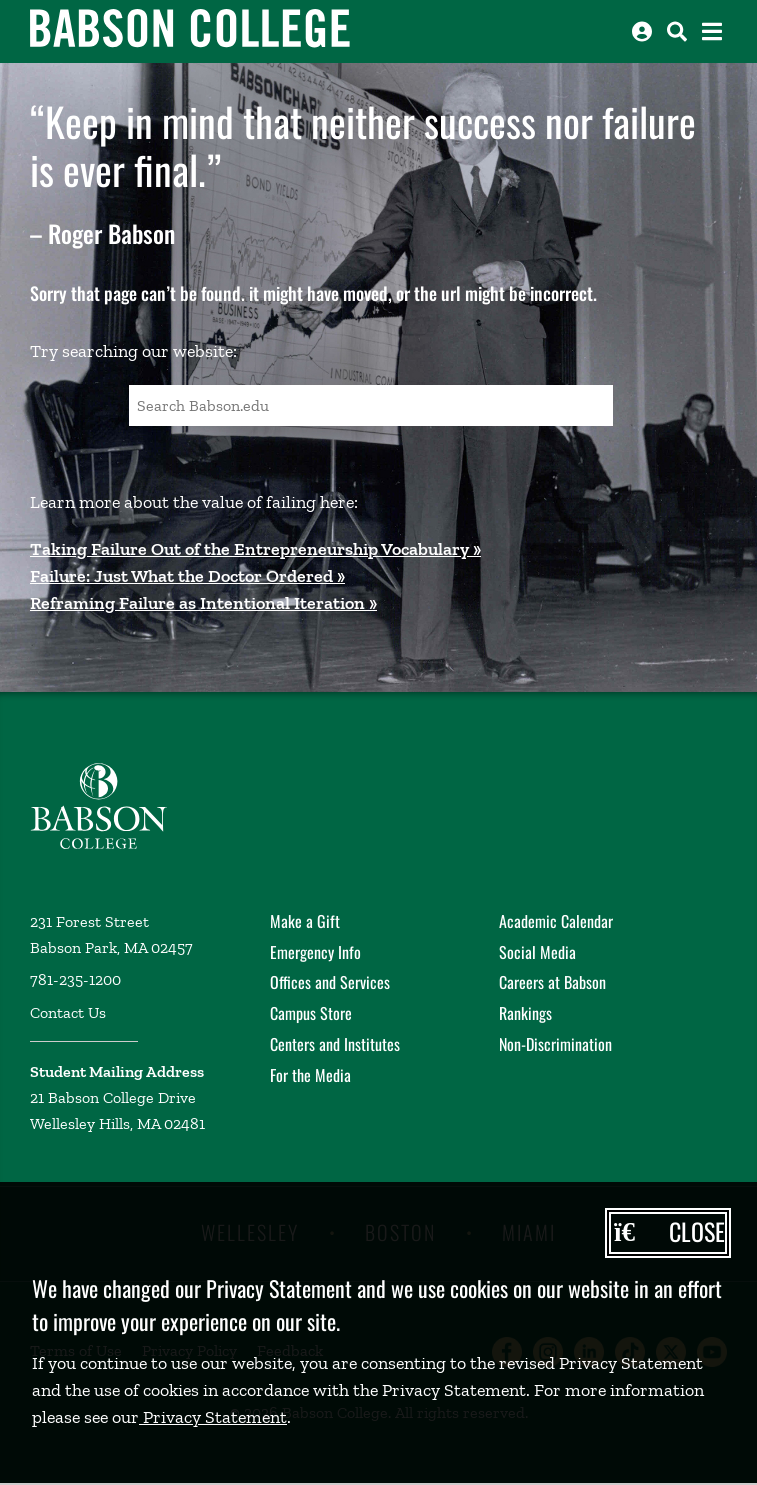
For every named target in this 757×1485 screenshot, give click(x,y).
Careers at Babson (552, 982)
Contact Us (68, 1012)
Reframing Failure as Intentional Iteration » (203, 603)
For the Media (310, 1075)
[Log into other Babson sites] (642, 31)
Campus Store (311, 1013)
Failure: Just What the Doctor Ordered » (187, 576)
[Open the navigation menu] (712, 31)
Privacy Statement (213, 1417)
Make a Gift (305, 921)
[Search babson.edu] (677, 31)
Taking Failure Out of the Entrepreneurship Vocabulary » (255, 549)
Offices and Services (330, 982)
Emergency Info (315, 952)
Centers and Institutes (335, 1044)
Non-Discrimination (555, 1044)
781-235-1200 (75, 979)
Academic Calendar (556, 921)
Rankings (525, 1013)
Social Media (537, 952)
